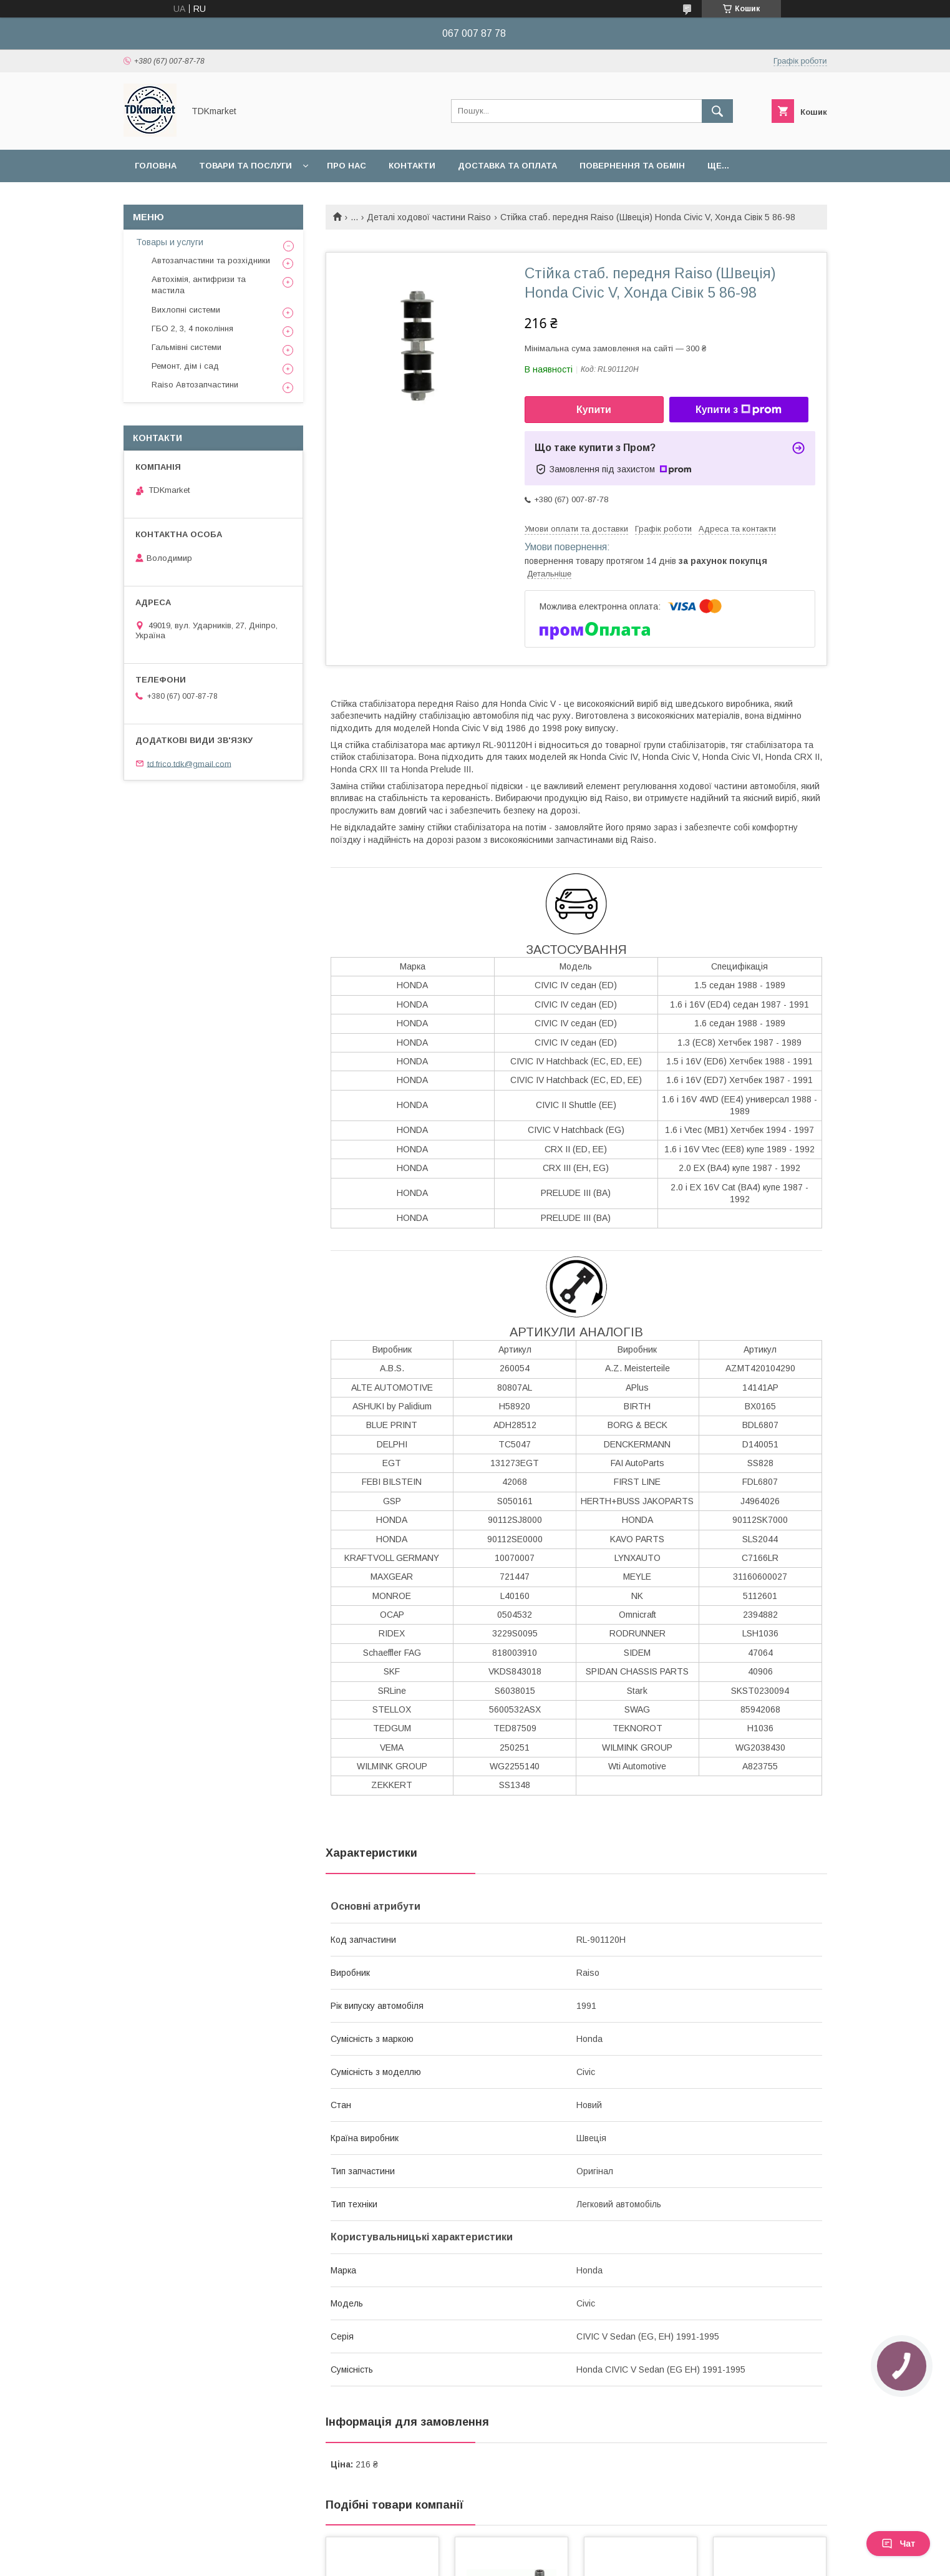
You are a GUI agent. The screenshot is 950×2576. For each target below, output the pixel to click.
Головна (156, 165)
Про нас (346, 165)
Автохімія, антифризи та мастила (199, 285)
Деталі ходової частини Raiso (429, 217)
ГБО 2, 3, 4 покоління (192, 328)
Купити (593, 409)
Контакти (412, 165)
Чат (898, 2543)
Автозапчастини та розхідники (211, 260)
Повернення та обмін (632, 165)
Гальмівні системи (186, 347)
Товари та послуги (245, 165)
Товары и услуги (169, 242)
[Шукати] (717, 111)
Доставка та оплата (507, 165)
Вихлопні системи (186, 309)
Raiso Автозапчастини (195, 384)
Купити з (739, 410)
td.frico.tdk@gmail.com (189, 763)
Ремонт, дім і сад (185, 366)
